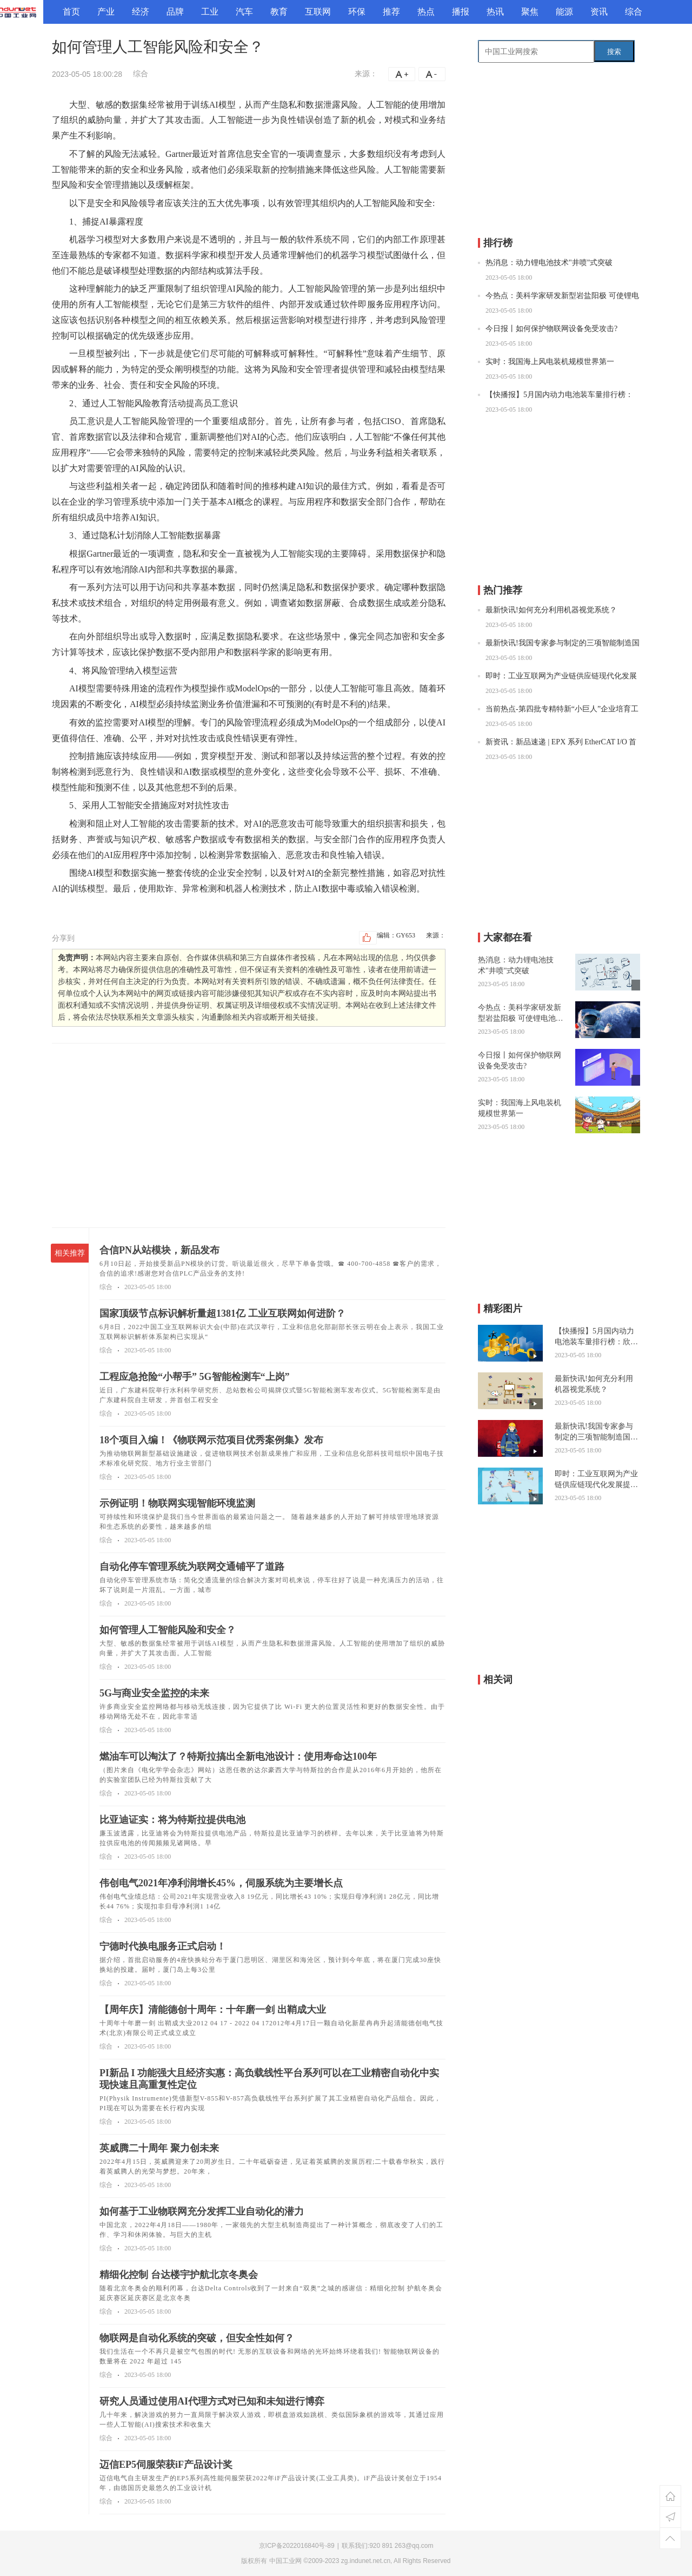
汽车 (244, 11)
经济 (140, 11)
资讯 (599, 11)
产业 (106, 11)
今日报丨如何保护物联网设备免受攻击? (551, 329)
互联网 (318, 11)
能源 (564, 11)
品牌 (175, 11)
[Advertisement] (248, 1135)
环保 (356, 11)
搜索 (614, 52)
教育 (279, 11)
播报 (460, 11)
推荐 (391, 11)
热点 (426, 11)
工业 (209, 11)
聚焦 (529, 11)
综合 (633, 11)
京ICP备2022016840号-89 (297, 2545)
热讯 (495, 11)
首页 (71, 11)
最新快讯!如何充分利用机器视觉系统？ (551, 610)
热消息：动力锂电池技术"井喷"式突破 (549, 263)
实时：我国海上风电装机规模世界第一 (549, 362)
